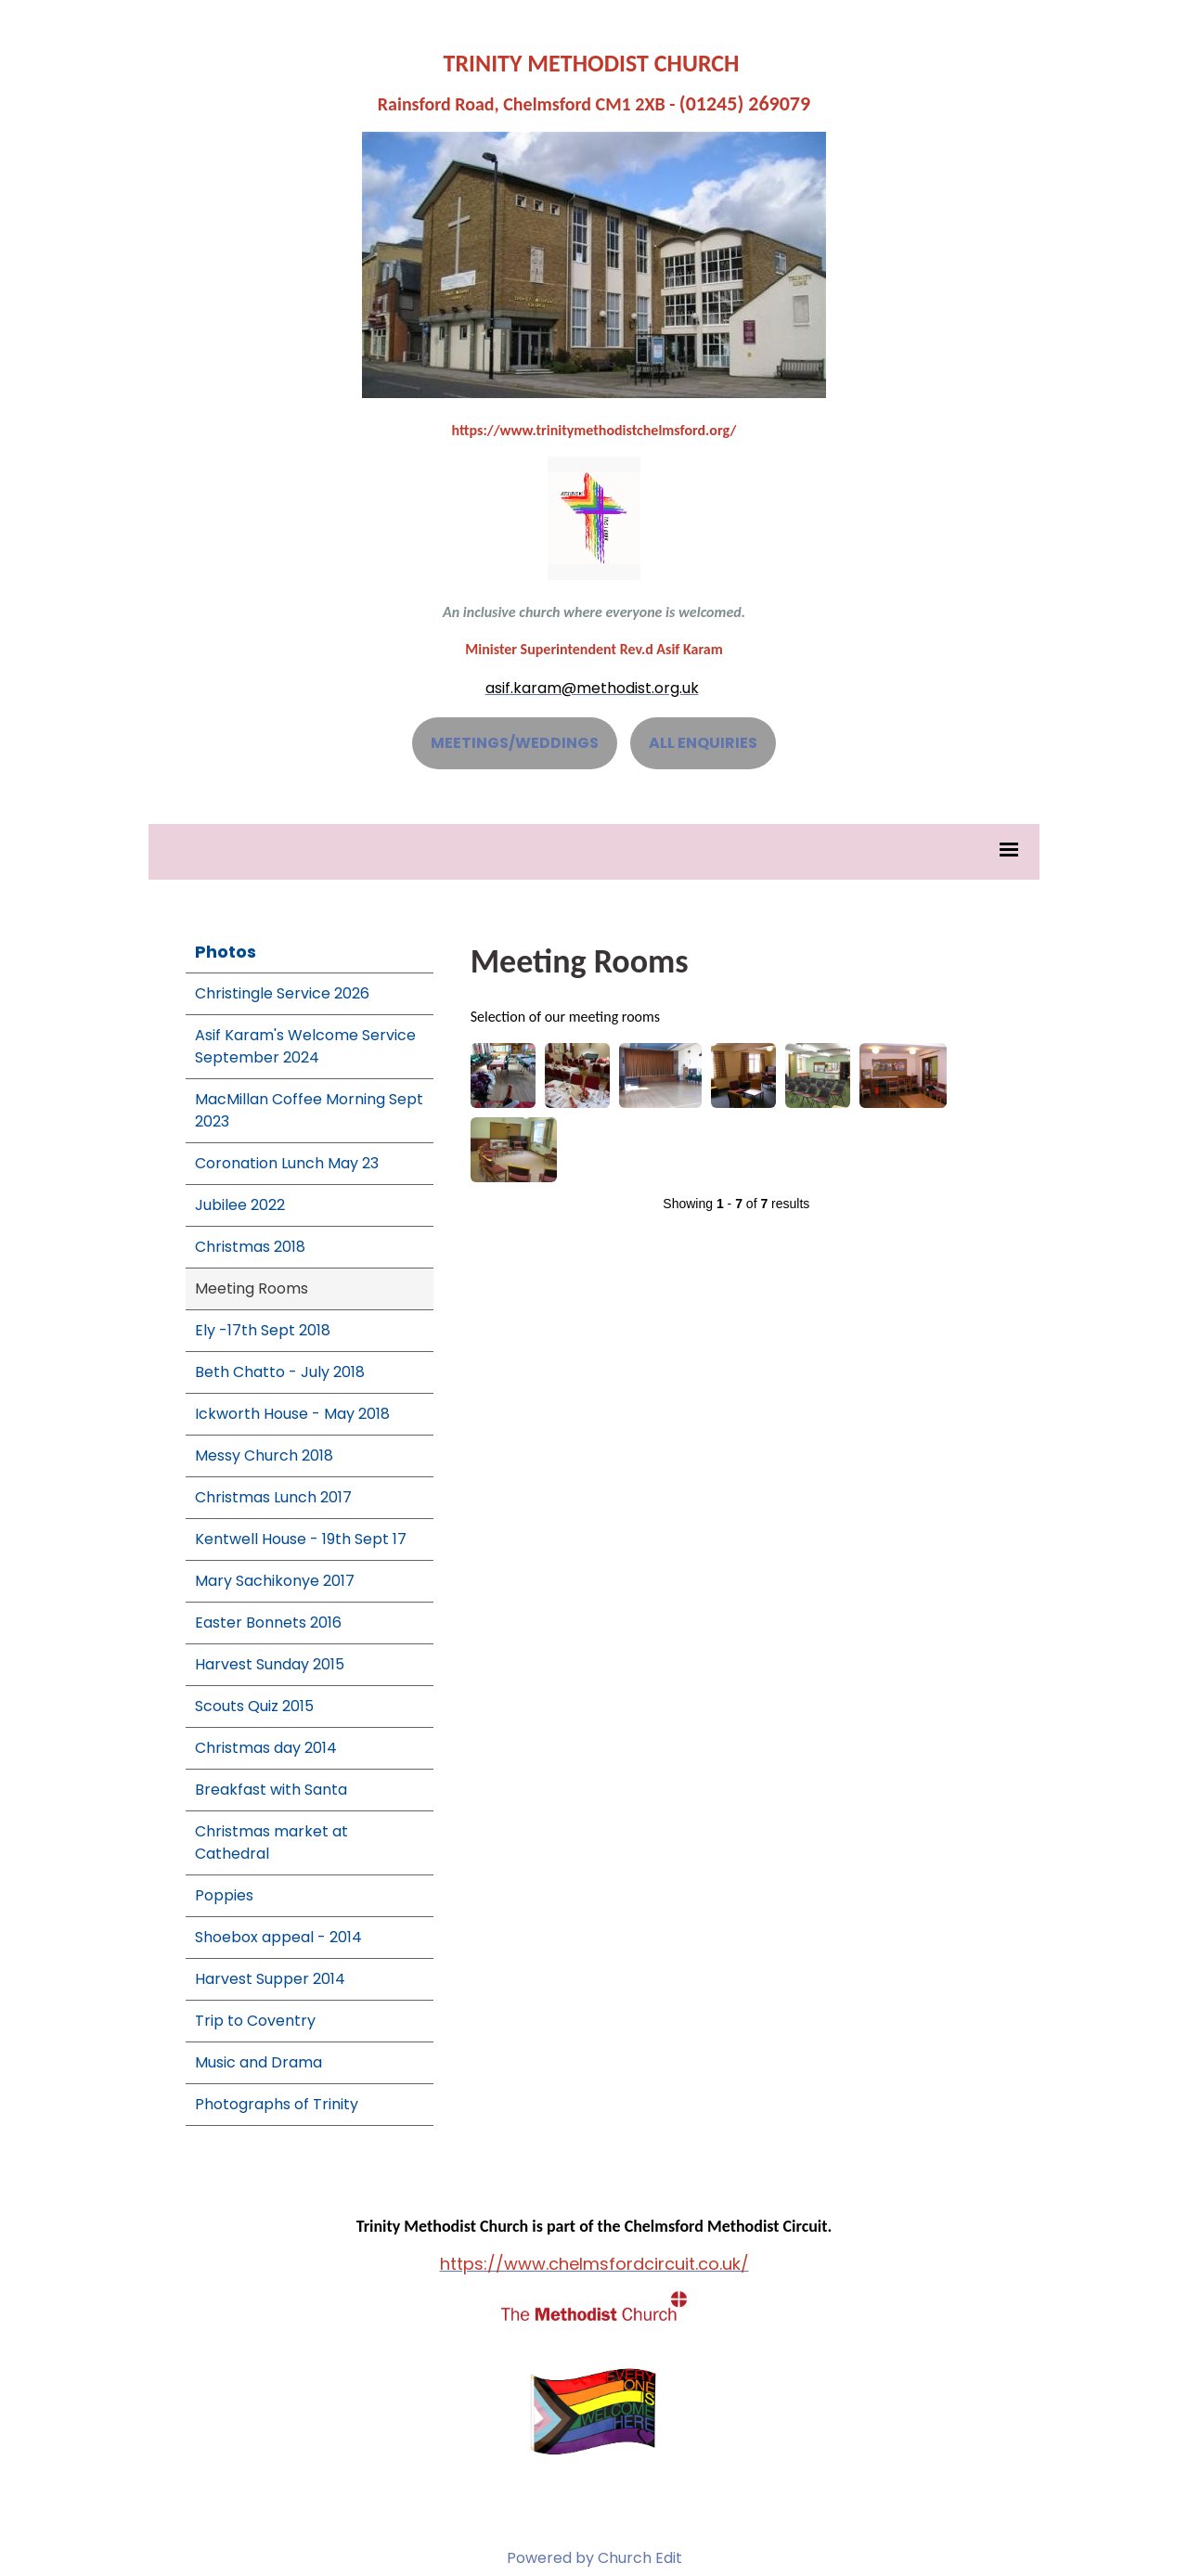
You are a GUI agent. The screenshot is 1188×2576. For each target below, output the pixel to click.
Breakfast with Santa (271, 1789)
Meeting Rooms (251, 1288)
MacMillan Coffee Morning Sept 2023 (309, 1110)
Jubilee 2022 (240, 1205)
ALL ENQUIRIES (703, 742)
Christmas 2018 (250, 1246)
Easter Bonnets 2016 (268, 1622)
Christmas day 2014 (266, 1747)
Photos (225, 951)
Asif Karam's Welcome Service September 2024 (305, 1046)
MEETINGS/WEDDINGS (515, 742)
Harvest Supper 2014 (270, 1979)
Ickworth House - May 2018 (292, 1413)
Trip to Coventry (255, 2020)
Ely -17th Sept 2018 (262, 1330)
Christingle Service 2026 (282, 993)
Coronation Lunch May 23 (287, 1163)
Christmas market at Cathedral (271, 1842)
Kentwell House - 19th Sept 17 (301, 1539)
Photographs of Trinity (276, 2104)
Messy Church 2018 (264, 1455)
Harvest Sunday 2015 (269, 1664)
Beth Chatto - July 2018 (280, 1372)
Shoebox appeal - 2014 (278, 1937)
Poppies (224, 1895)
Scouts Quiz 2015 (254, 1706)
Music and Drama (258, 2062)
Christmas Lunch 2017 (273, 1497)
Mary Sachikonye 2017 (275, 1580)
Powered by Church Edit (594, 2558)
